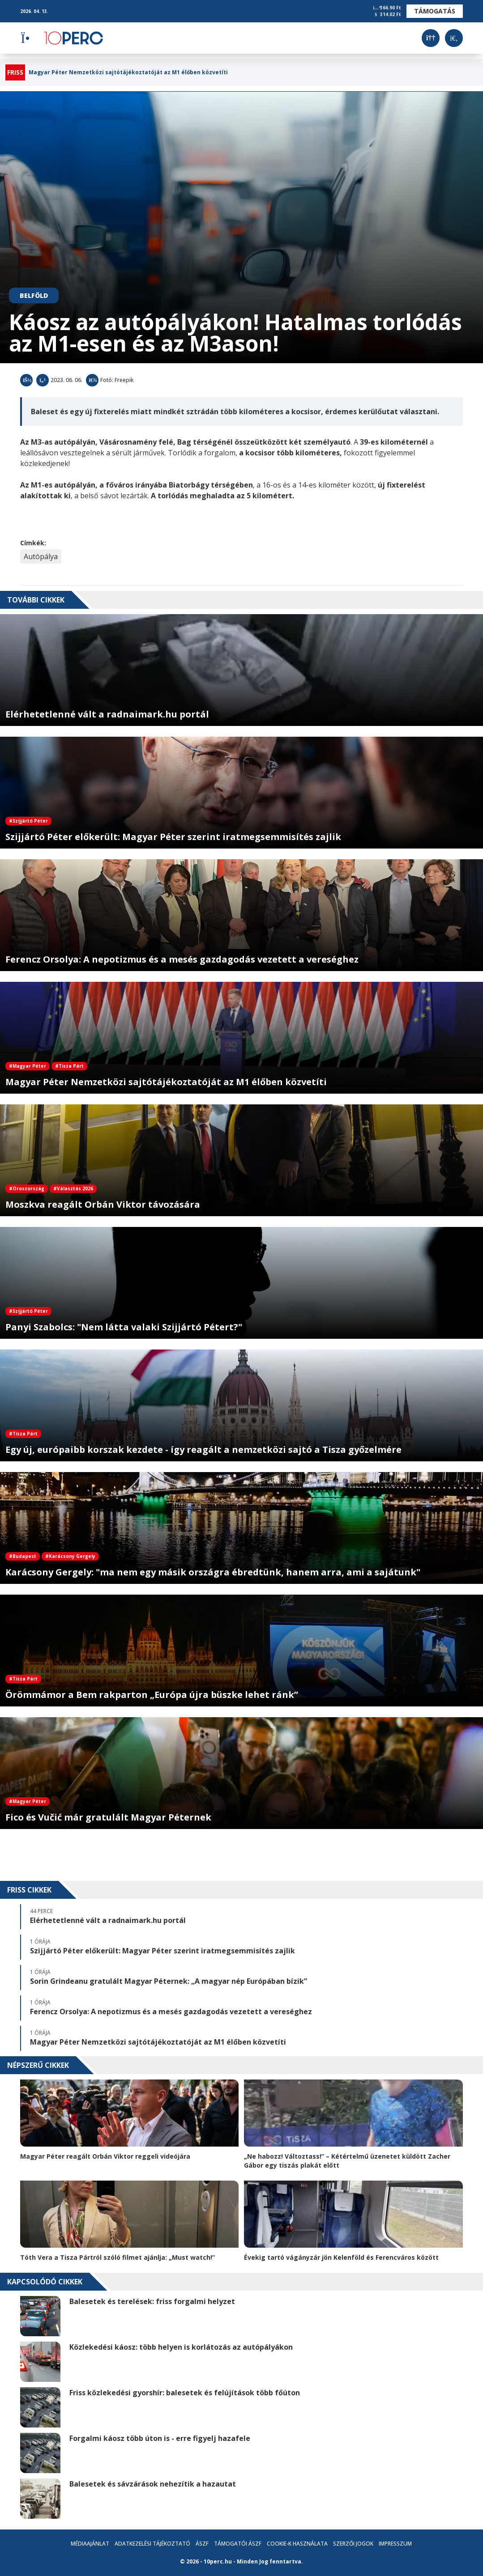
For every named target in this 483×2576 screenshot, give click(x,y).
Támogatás (434, 11)
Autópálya (41, 556)
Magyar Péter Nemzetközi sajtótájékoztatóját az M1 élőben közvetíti (128, 72)
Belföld (34, 295)
